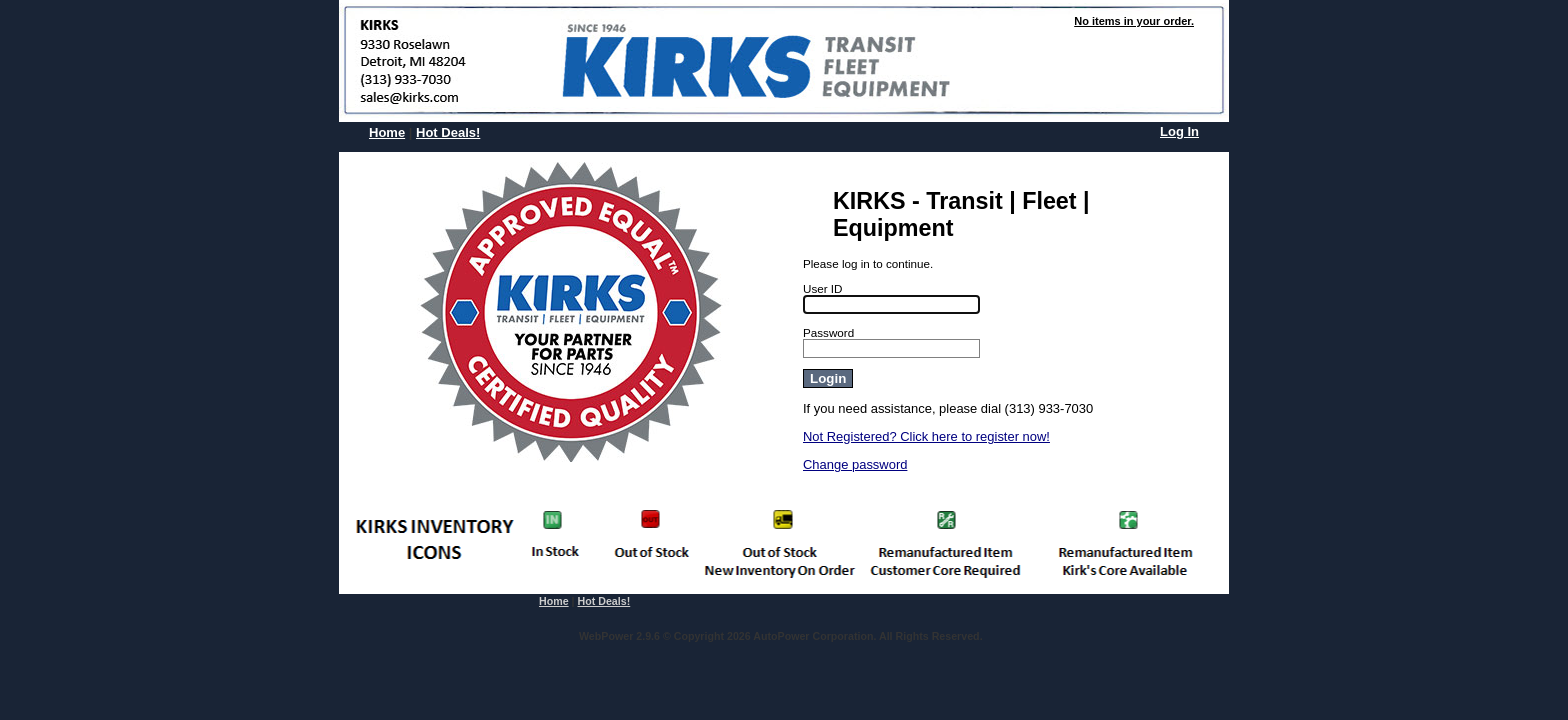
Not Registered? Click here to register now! (926, 436)
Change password (855, 464)
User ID (823, 288)
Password (828, 332)
